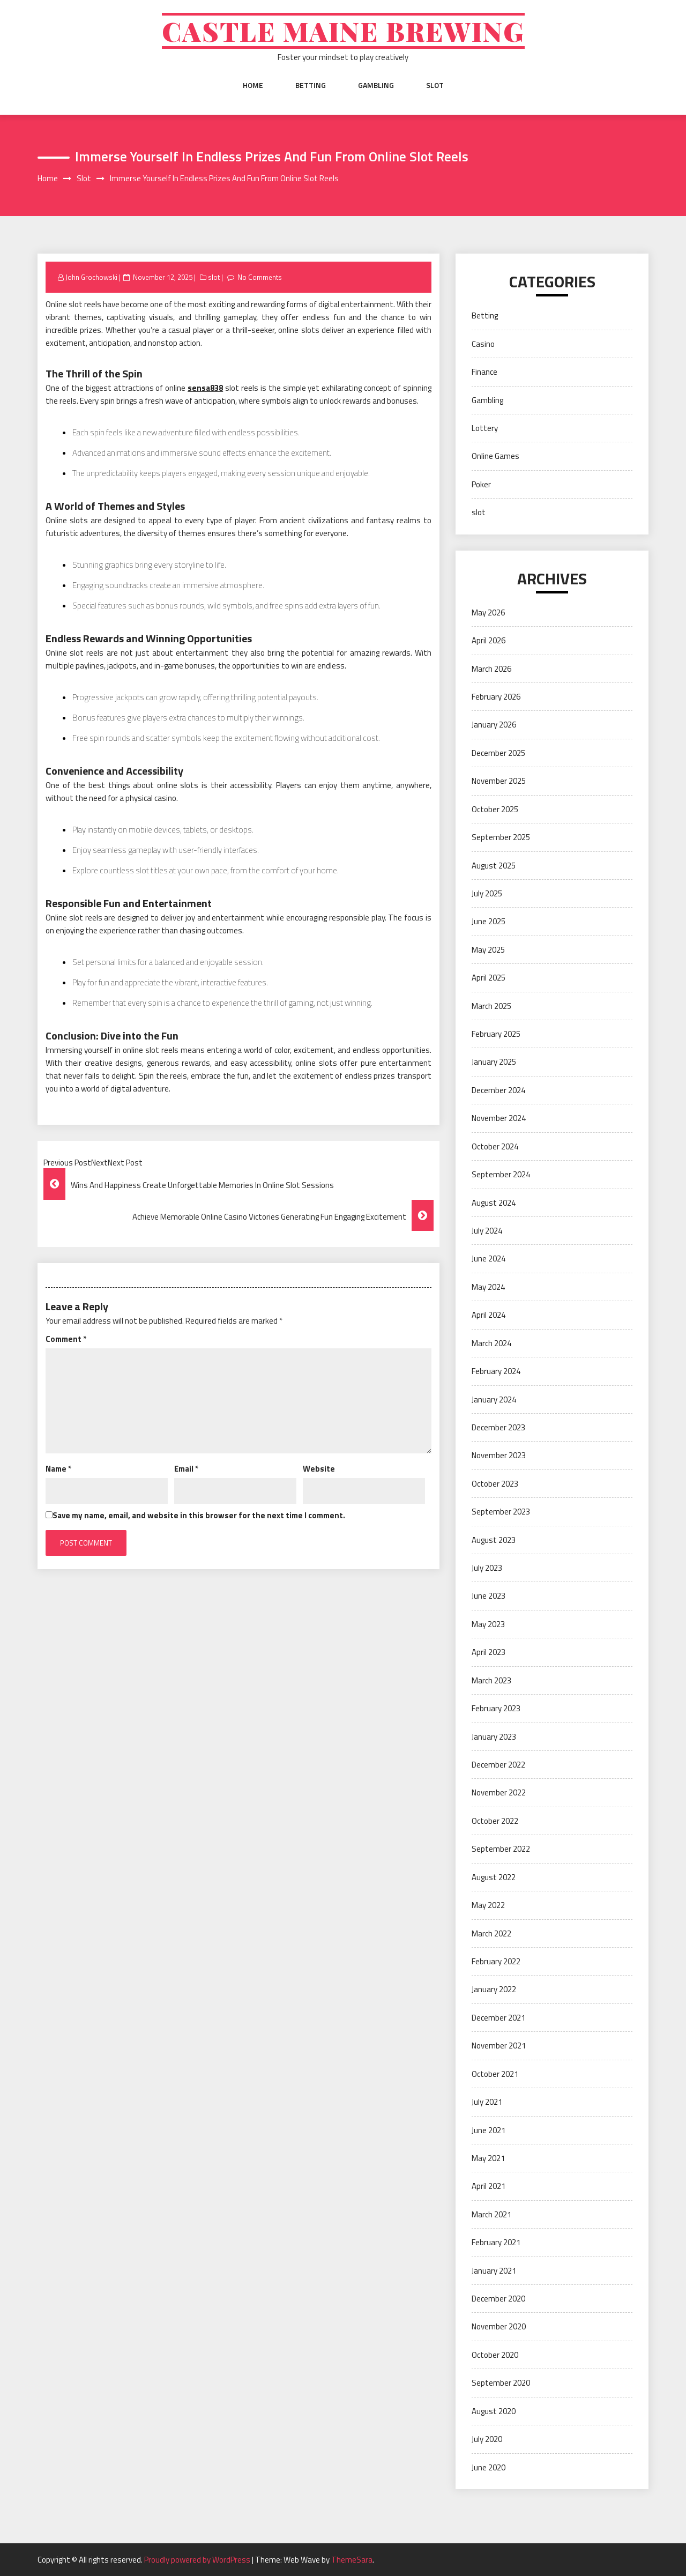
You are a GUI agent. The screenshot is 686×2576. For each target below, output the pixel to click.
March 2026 (491, 669)
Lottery (485, 428)
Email (186, 1469)
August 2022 (494, 1877)
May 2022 (488, 1905)
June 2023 (488, 1596)
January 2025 (494, 1062)
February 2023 (496, 1708)
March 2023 (491, 1680)
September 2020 (501, 2383)
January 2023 (494, 1737)
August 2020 (494, 2411)
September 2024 (501, 1174)
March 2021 (491, 2214)
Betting (310, 85)
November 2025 (499, 781)
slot (435, 85)
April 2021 (488, 2186)
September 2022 (501, 1849)
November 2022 (499, 1792)
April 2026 (488, 640)
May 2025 (488, 950)
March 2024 (491, 1343)
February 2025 (496, 1034)
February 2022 (496, 1961)
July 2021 (487, 2102)
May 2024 (488, 1287)
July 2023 (487, 1568)
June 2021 (488, 2130)
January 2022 (494, 1989)
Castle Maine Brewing (343, 31)
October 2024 (495, 1146)
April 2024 (488, 1315)
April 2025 (488, 977)
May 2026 (488, 612)
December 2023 (498, 1427)
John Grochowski (91, 277)
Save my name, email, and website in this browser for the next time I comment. (199, 1515)
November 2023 (499, 1455)
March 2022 (491, 1933)
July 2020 (487, 2439)
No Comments (259, 277)
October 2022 (495, 1821)
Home (253, 85)
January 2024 (494, 1399)
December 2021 (498, 2017)
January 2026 (494, 724)
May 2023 (488, 1624)
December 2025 (498, 753)
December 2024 (498, 1090)
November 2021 (499, 2045)
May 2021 (488, 2158)
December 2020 (498, 2298)
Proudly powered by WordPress (198, 2559)
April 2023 (488, 1652)
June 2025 (488, 921)
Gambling (376, 85)
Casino (483, 344)
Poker (481, 484)
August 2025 (494, 865)
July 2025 (487, 893)
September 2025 (501, 837)
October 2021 (495, 2074)
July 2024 (487, 1230)
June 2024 (488, 1258)
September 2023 (501, 1511)
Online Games (495, 456)
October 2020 (495, 2355)
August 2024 (494, 1203)
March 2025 (491, 1006)
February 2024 (496, 1371)
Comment (66, 1339)
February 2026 (496, 697)
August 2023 (494, 1540)
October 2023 (495, 1484)
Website (319, 1469)
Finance (484, 372)
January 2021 (494, 2271)
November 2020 (499, 2326)
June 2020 (488, 2467)
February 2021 (496, 2242)
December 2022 (498, 1764)
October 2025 (495, 809)
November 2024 (499, 1118)
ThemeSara (351, 2559)
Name (58, 1469)
